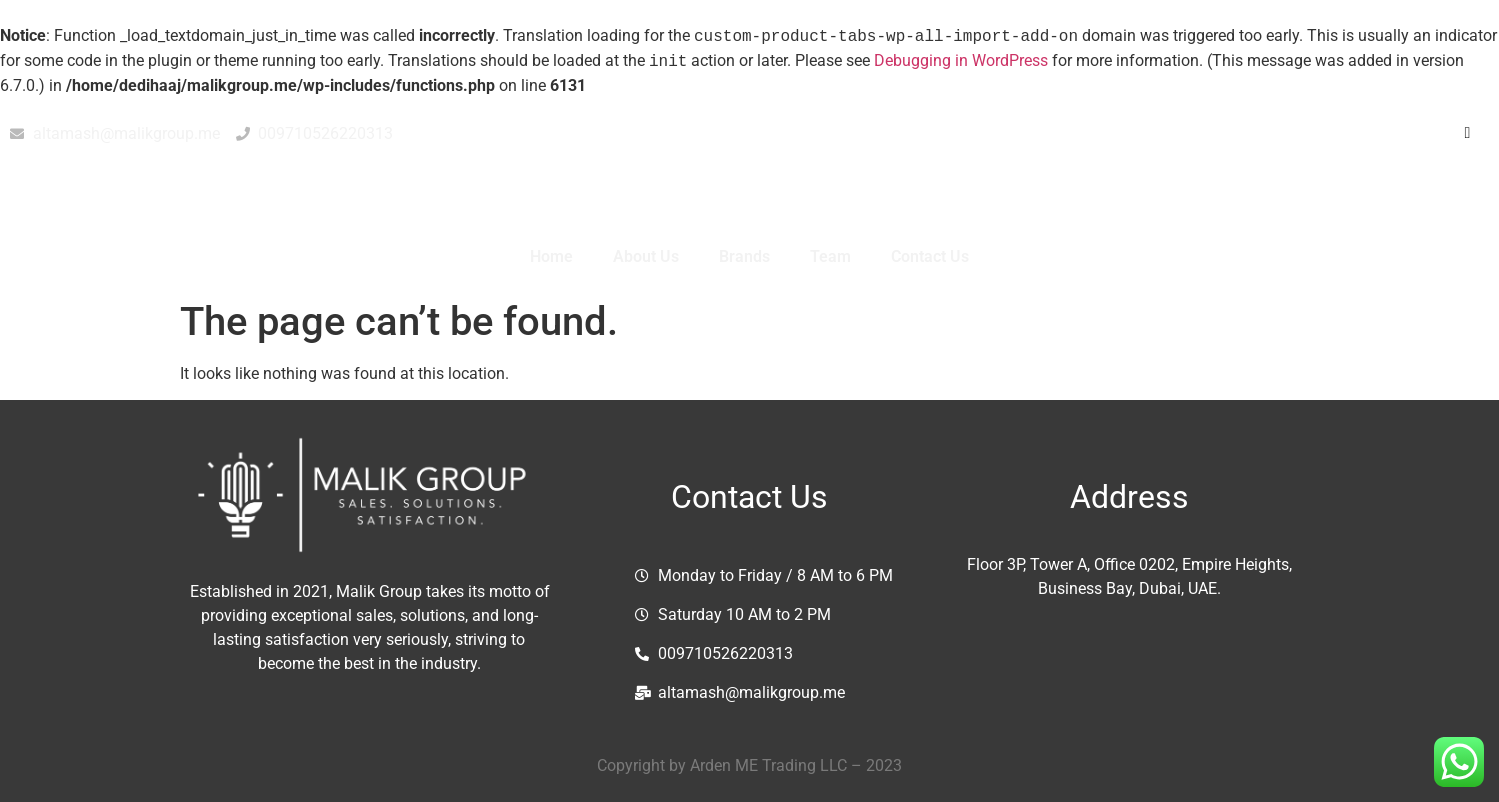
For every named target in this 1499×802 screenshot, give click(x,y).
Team (830, 256)
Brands (744, 256)
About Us (646, 256)
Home (551, 256)
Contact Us (930, 256)
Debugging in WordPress (961, 61)
